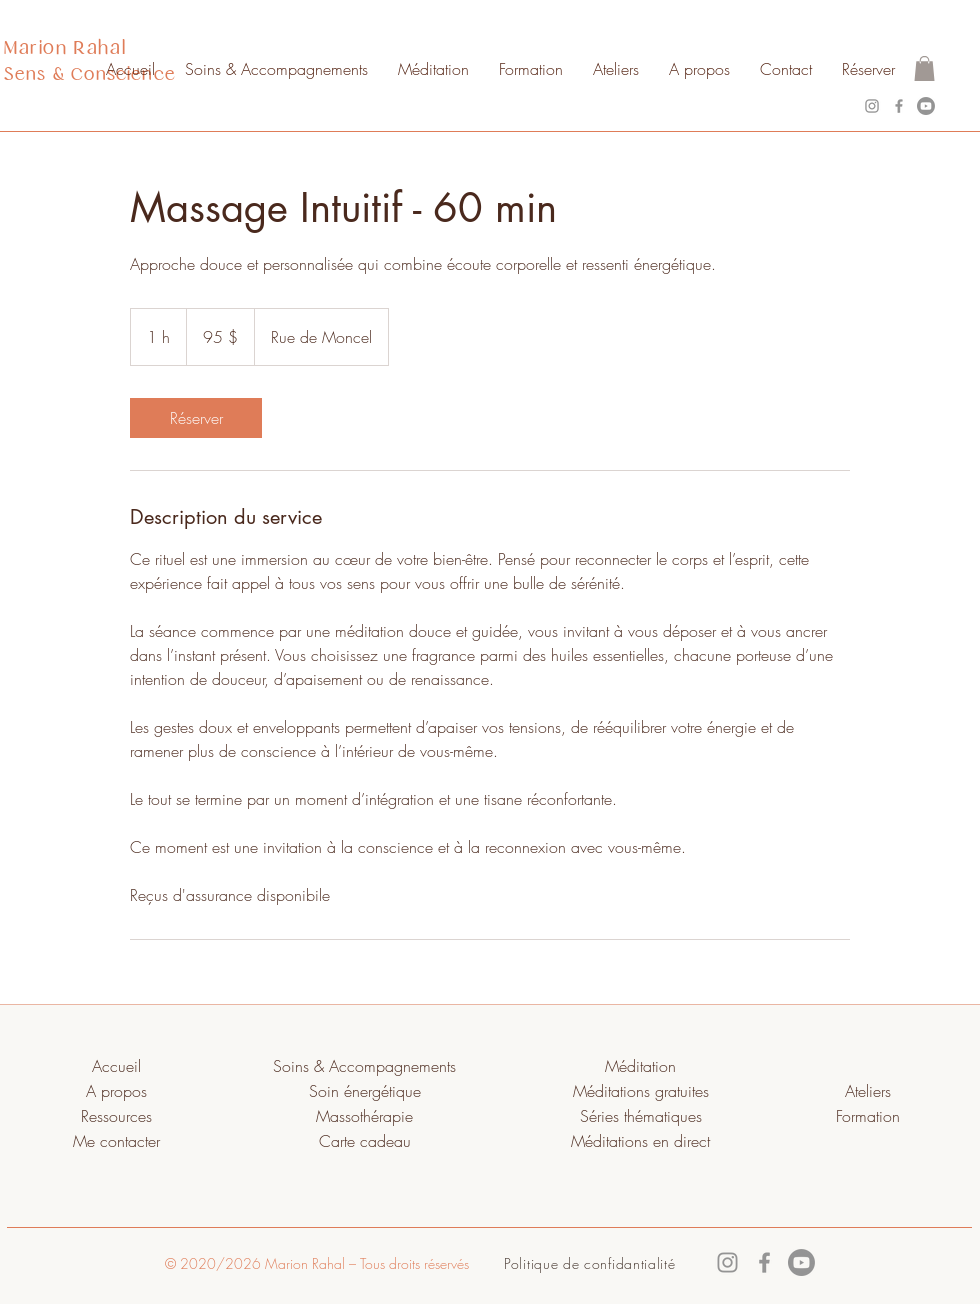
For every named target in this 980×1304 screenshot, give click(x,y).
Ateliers (868, 1091)
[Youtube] (926, 106)
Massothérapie (364, 1116)
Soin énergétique (365, 1091)
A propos (116, 1091)
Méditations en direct (640, 1141)
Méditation (640, 1066)
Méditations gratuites (641, 1091)
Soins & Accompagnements (364, 1066)
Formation (868, 1116)
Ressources (116, 1116)
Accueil (116, 1066)
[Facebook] (899, 106)
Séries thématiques (641, 1116)
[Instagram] (872, 106)
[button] (924, 68)
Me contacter (116, 1141)
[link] (196, 418)
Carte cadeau (365, 1141)
